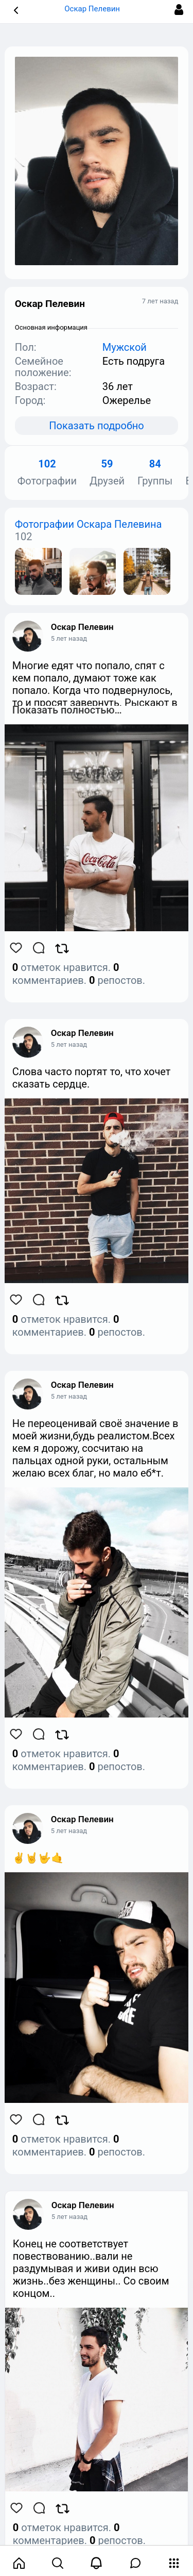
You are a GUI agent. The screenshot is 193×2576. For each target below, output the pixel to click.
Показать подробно (96, 425)
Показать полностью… (67, 710)
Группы (154, 473)
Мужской (124, 347)
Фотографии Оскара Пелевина (88, 524)
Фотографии (47, 473)
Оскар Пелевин (82, 627)
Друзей (107, 473)
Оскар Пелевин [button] (96, 8)
